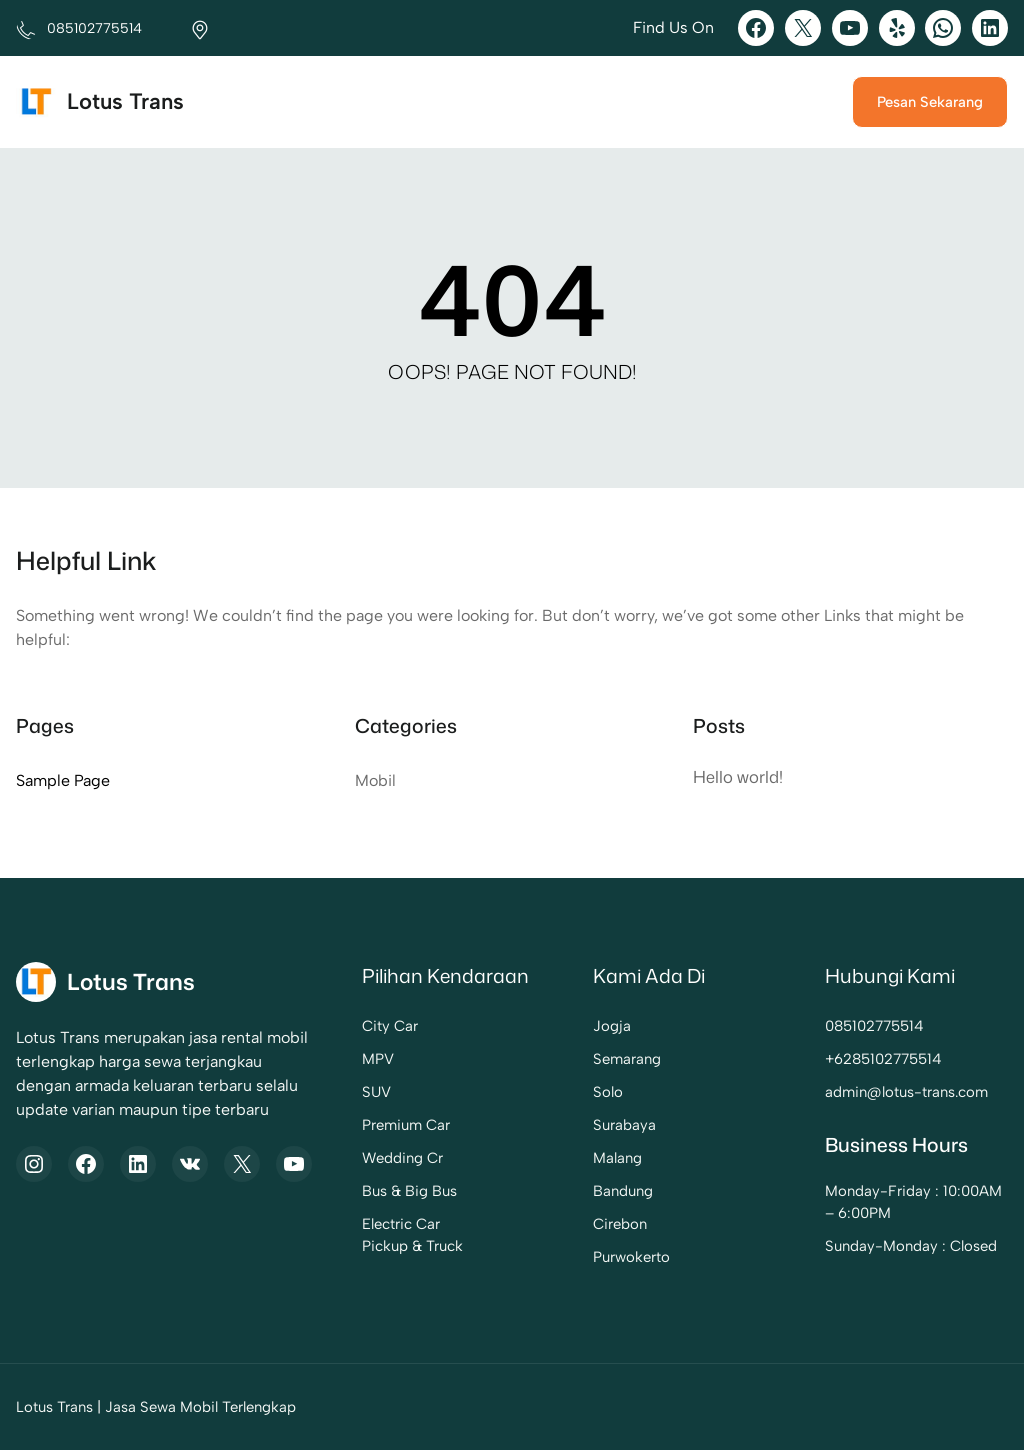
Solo (608, 1092)
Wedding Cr (402, 1158)
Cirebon (620, 1224)
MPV (378, 1059)
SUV (376, 1092)
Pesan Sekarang (930, 102)
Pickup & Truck (412, 1246)
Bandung (623, 1191)
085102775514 (874, 1026)
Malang (617, 1158)
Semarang (627, 1059)
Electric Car (401, 1224)
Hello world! (738, 776)
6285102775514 (888, 1059)
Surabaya (624, 1125)
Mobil (375, 780)
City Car (390, 1026)
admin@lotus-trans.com (906, 1092)
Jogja (612, 1026)
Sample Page (63, 780)
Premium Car (406, 1125)
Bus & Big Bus (409, 1191)
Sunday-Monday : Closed (911, 1246)
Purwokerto (631, 1257)
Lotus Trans (125, 101)
